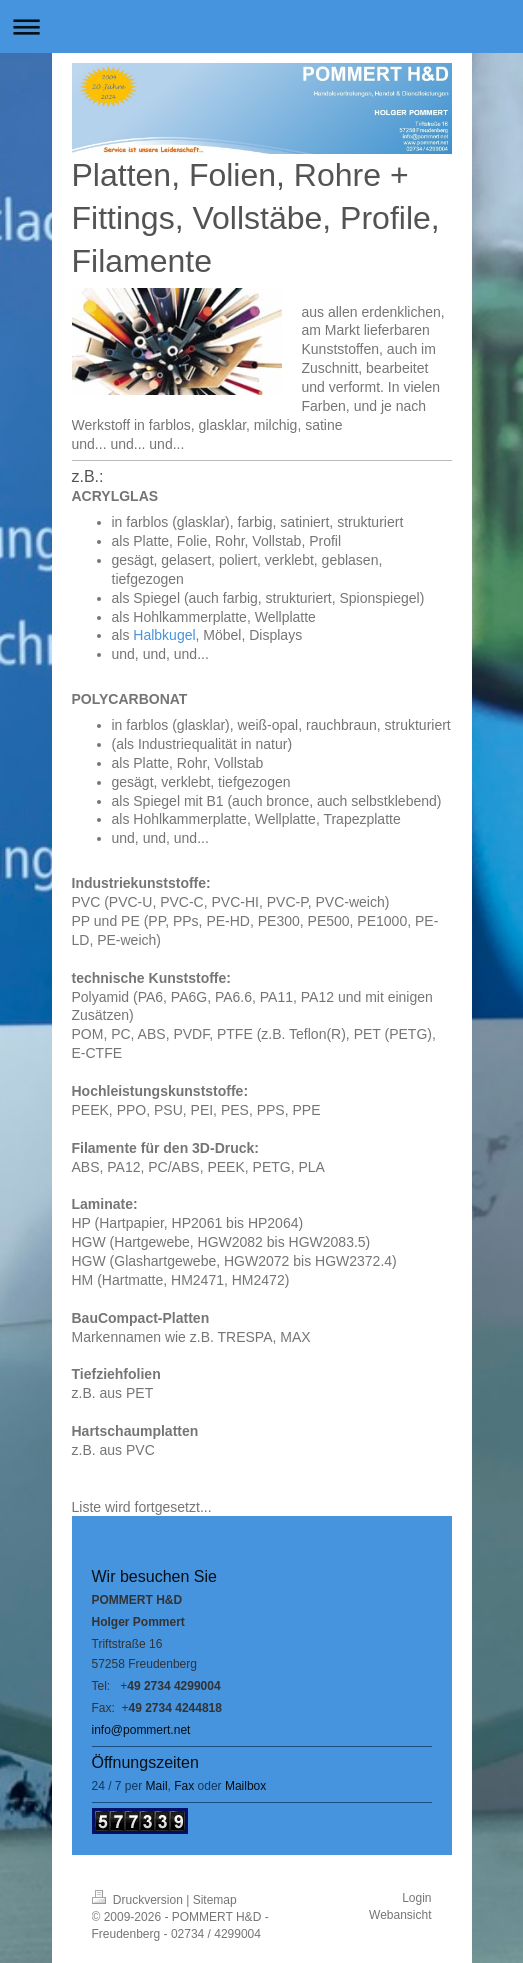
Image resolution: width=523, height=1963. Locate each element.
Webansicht (400, 1915)
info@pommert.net (141, 1730)
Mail (157, 1786)
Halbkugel (164, 635)
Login (416, 1898)
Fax (184, 1786)
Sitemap (215, 1900)
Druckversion (139, 1900)
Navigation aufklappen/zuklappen (261, 26)
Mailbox (245, 1786)
